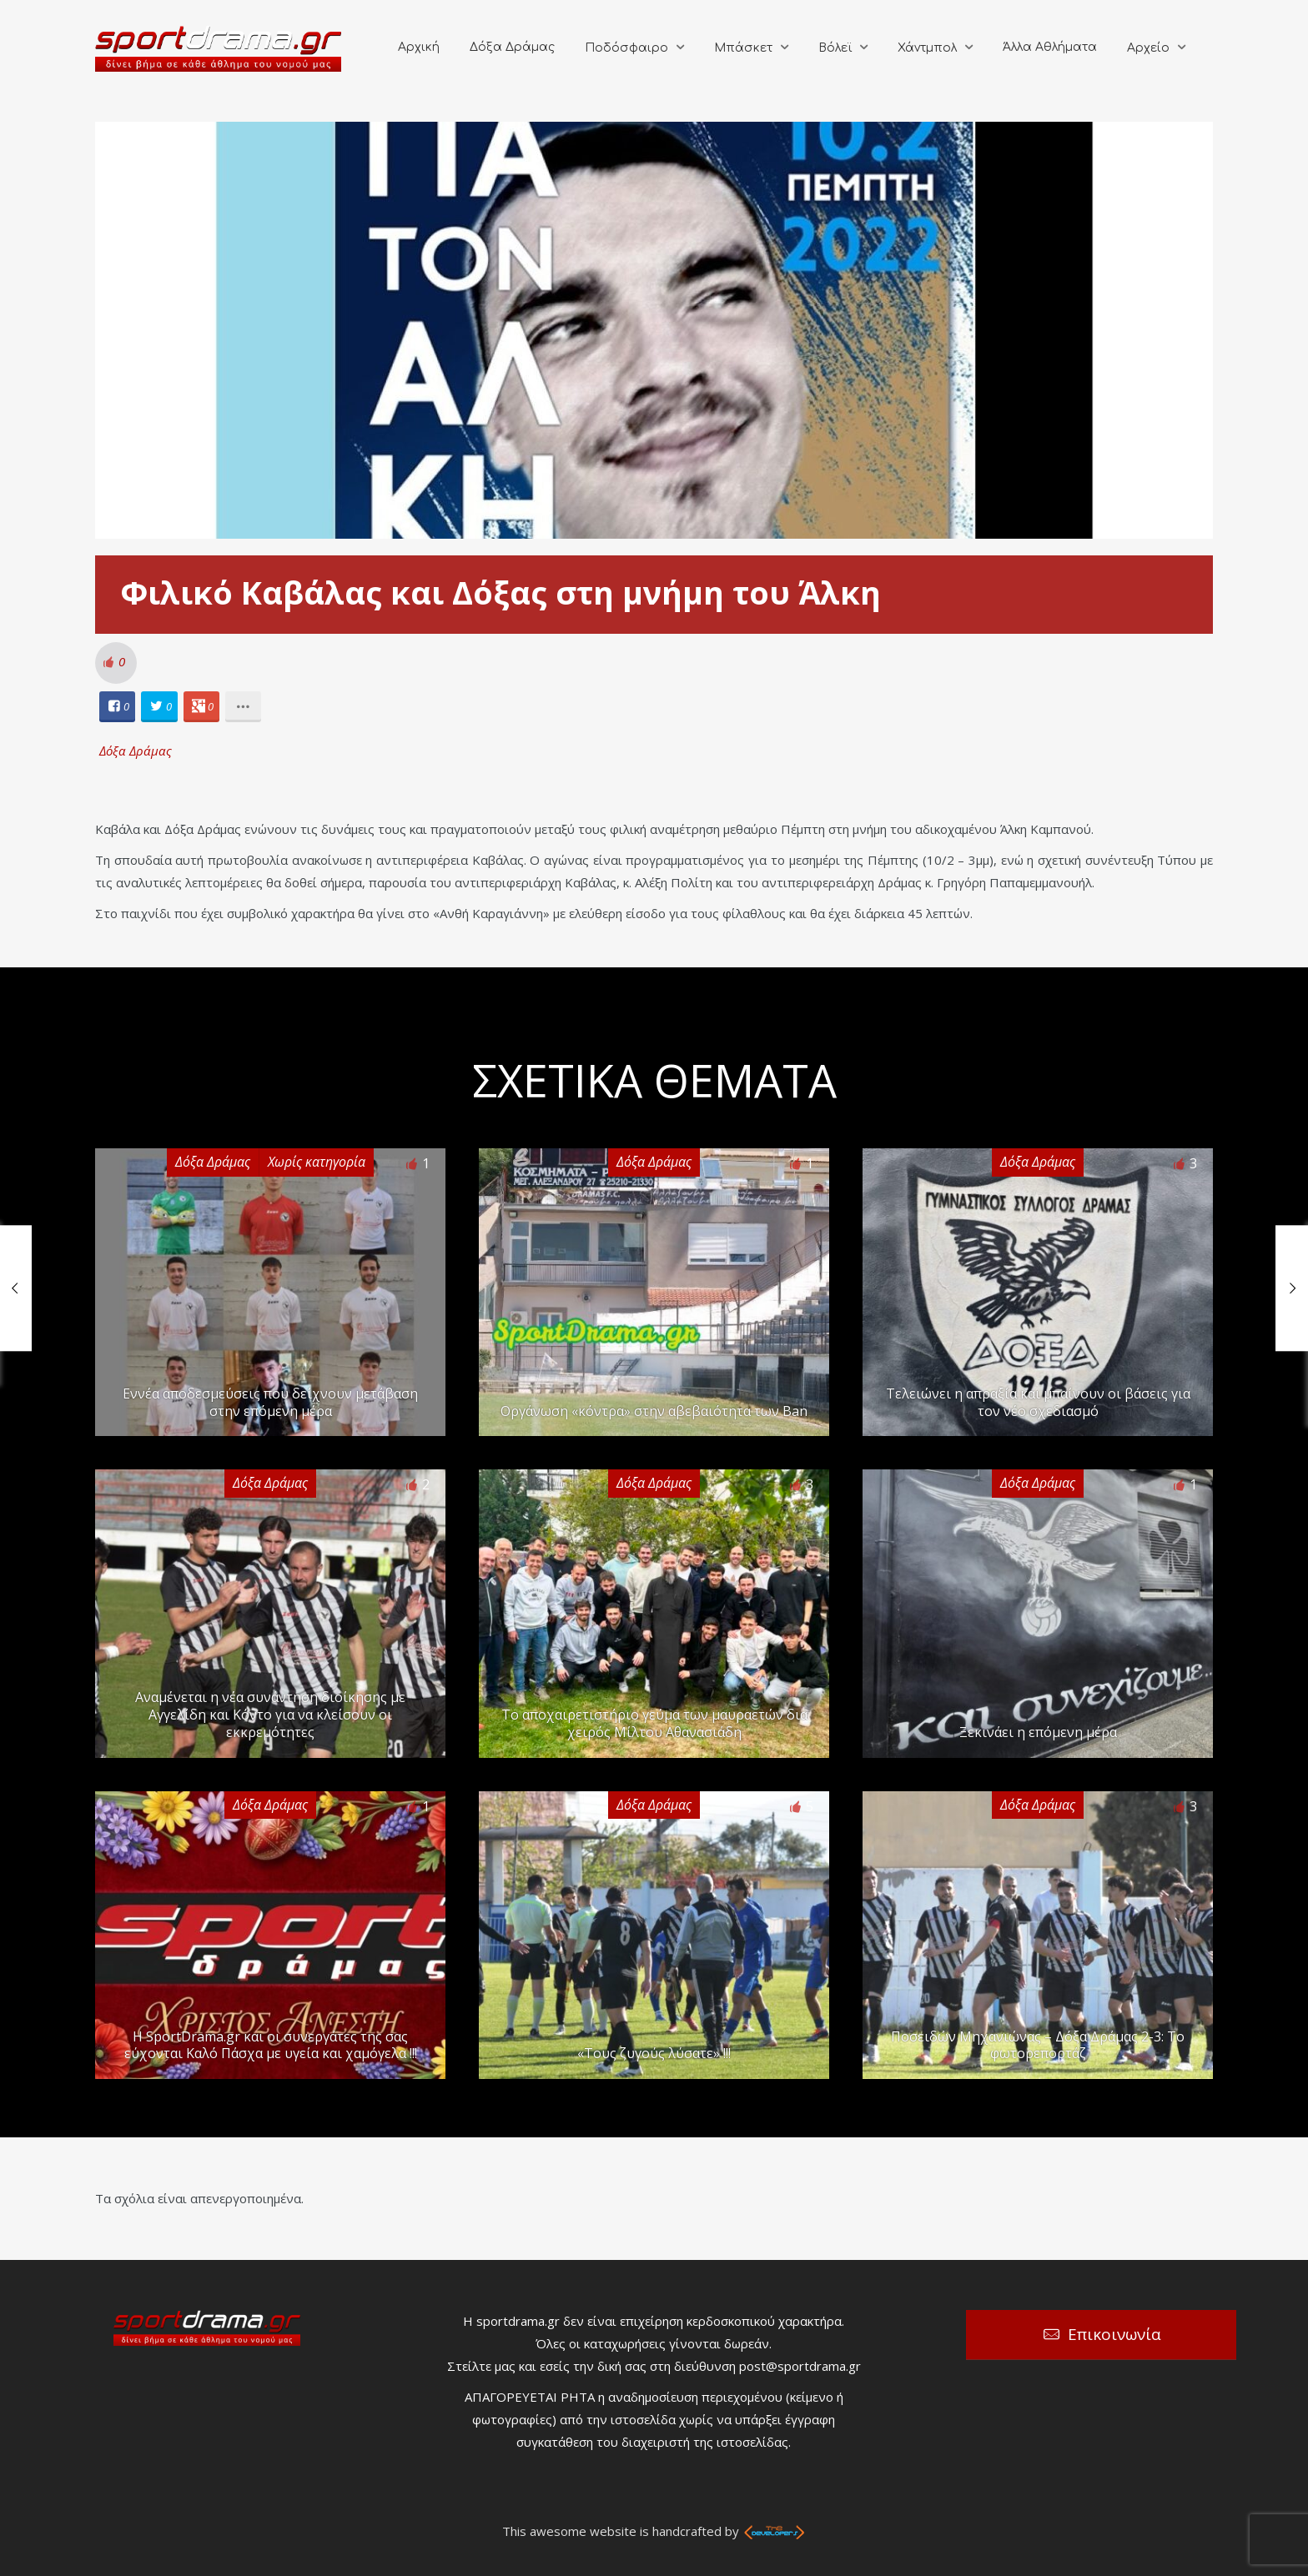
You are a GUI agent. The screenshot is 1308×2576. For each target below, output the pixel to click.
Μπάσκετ (743, 48)
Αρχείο (1148, 48)
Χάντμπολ (927, 48)
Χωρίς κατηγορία (316, 1161)
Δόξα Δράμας (512, 47)
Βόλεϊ (835, 48)
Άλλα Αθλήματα (1050, 47)
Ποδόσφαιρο (626, 48)
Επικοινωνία (1114, 2334)
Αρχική (419, 47)
